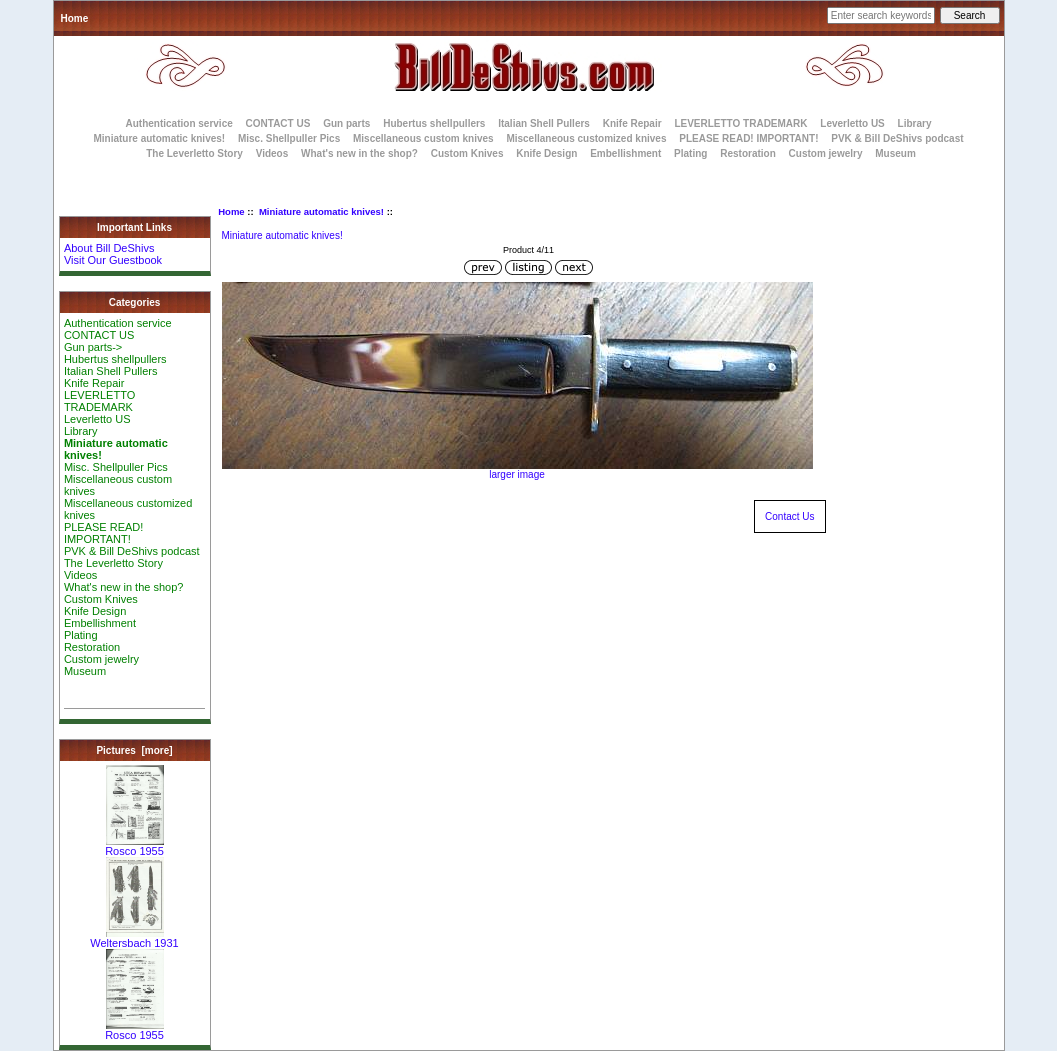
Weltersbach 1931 (134, 938)
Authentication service (179, 123)
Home (75, 18)
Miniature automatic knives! (321, 211)
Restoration (748, 153)
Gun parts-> (93, 347)
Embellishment (625, 153)
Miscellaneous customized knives (586, 138)
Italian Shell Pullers (544, 123)
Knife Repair (632, 123)
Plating (690, 153)
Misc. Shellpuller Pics (289, 138)
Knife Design (546, 153)
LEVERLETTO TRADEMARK (740, 123)
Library (915, 123)
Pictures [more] (134, 750)
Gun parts (346, 123)
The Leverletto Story (194, 153)
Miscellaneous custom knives (423, 138)
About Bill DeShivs (109, 248)
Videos (272, 153)
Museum (85, 671)
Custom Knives (467, 153)
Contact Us (789, 516)
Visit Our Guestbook (113, 260)
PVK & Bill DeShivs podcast (897, 138)
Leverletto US (852, 123)
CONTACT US (278, 123)
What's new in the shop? (359, 153)
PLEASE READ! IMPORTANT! (748, 138)
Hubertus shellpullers (434, 123)
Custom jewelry (826, 153)
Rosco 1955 (134, 846)
